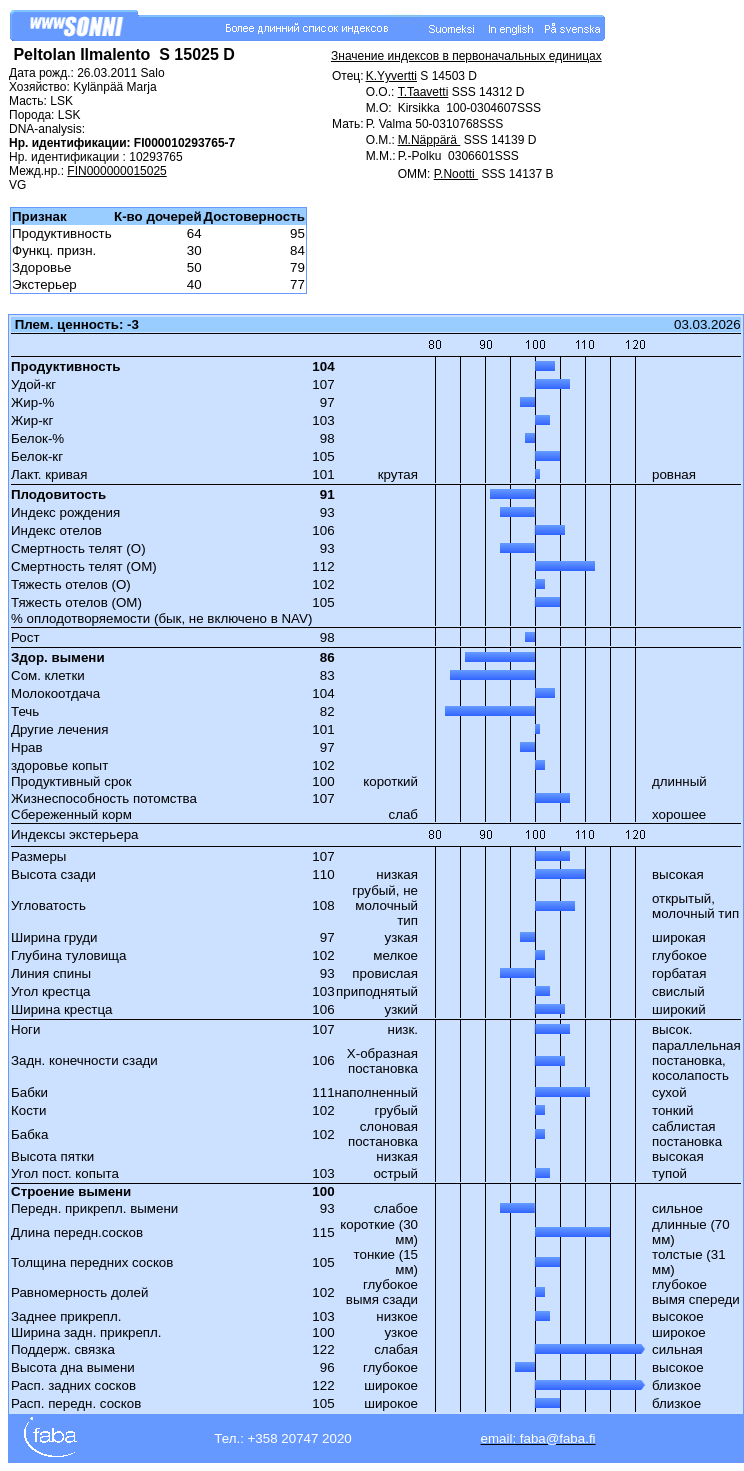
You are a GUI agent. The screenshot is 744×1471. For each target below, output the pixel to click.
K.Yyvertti (391, 76)
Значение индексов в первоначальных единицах (466, 56)
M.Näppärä (429, 140)
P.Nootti (456, 174)
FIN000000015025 (116, 171)
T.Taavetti (423, 92)
